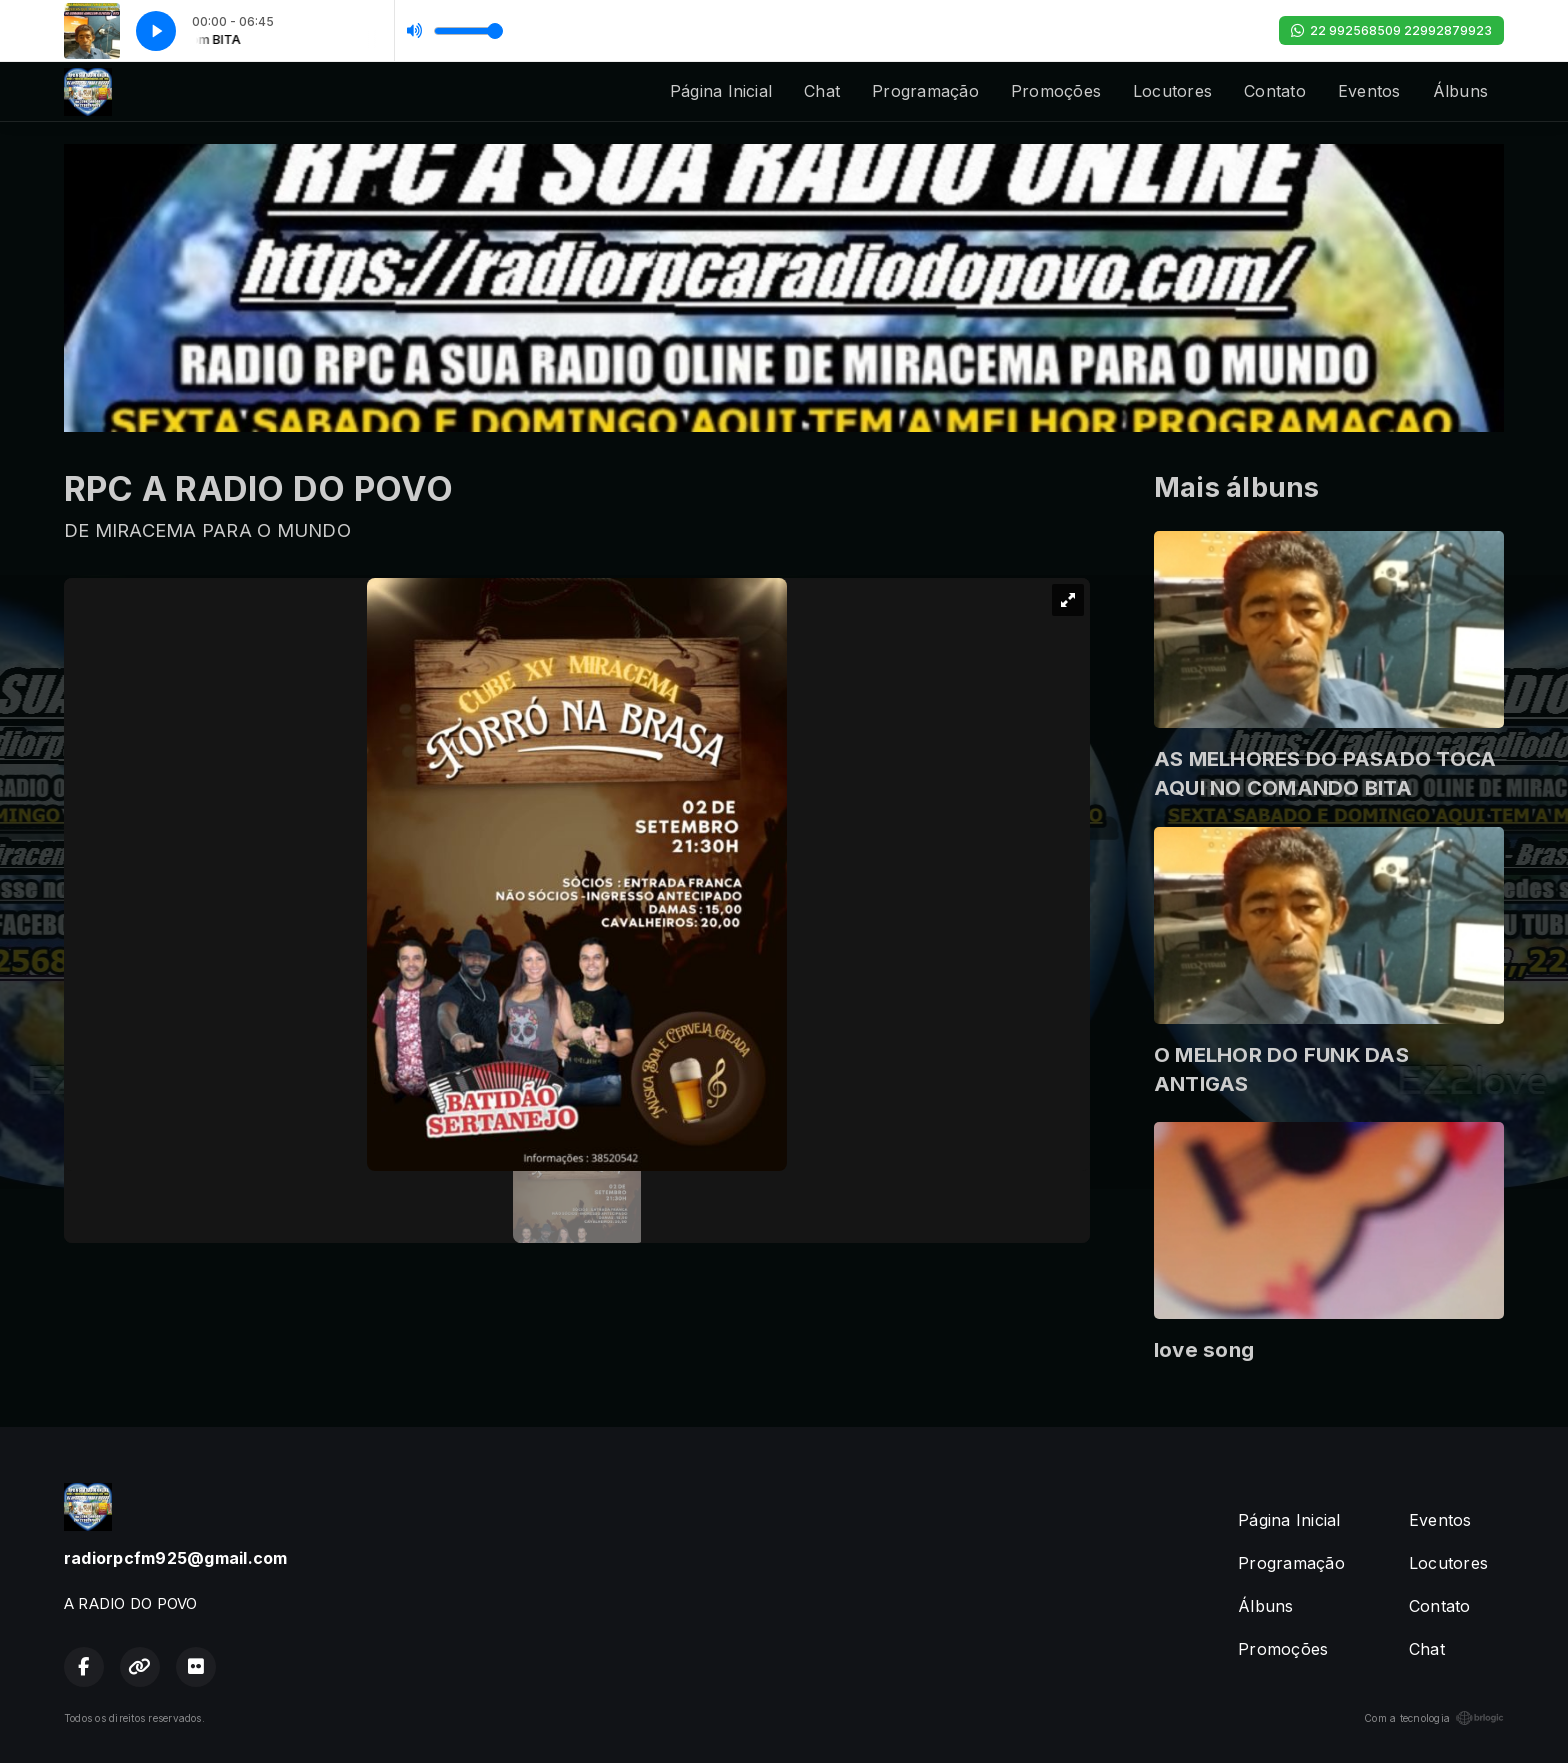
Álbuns (1460, 91)
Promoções (1056, 91)
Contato (1275, 91)
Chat (822, 91)
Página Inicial (721, 91)
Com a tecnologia (1434, 1718)
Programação (925, 91)
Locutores (1172, 91)
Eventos (1369, 91)
